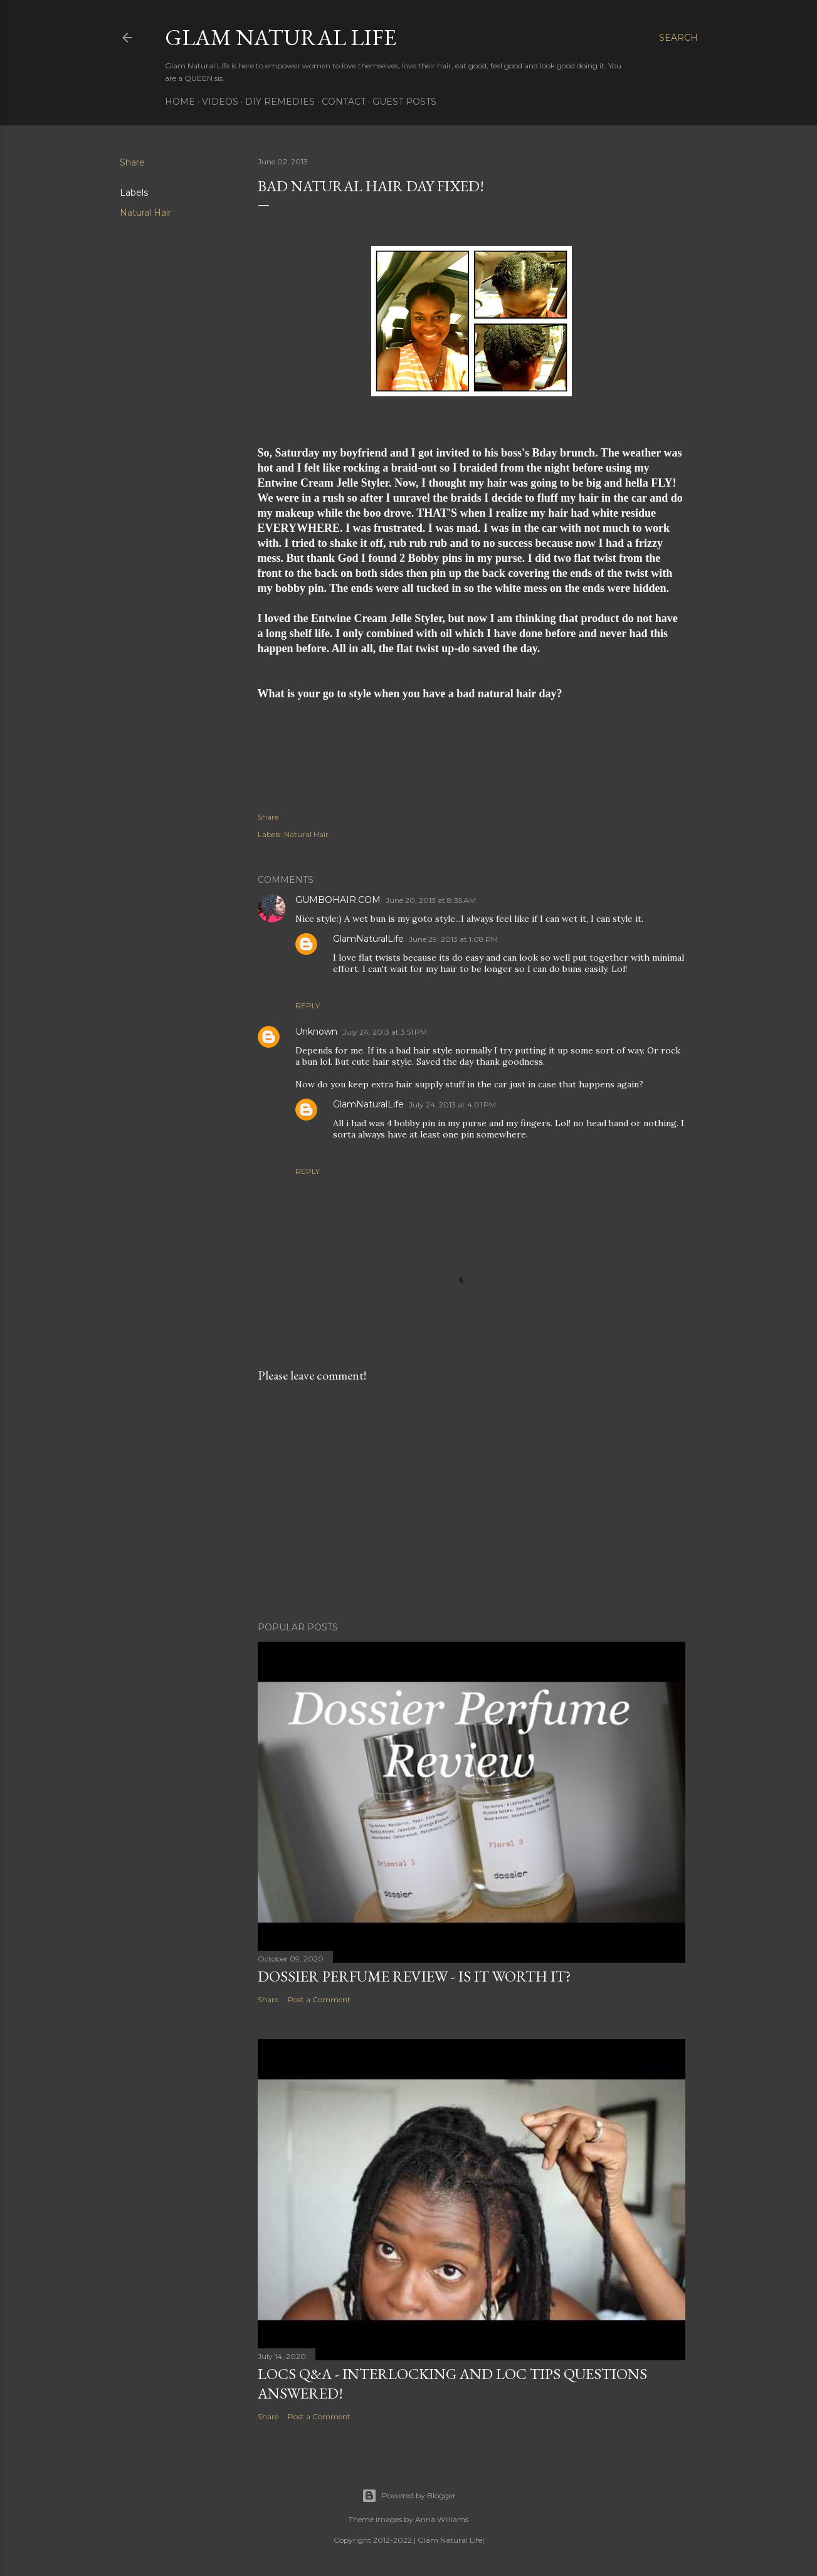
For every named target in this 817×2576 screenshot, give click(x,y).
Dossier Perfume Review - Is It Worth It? (414, 1976)
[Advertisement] (471, 1502)
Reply (307, 1005)
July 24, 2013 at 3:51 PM (384, 1032)
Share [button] (132, 162)
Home (180, 101)
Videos (220, 101)
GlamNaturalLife (368, 938)
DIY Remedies (280, 101)
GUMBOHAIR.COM (338, 899)
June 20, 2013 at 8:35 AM (431, 900)
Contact (344, 101)
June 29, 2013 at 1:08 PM (453, 939)
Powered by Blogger (409, 2495)
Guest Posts (404, 101)
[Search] (678, 38)
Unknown (316, 1031)
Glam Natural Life (280, 37)
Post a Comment (319, 1999)
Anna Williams (441, 2519)
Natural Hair (145, 212)
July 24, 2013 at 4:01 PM (452, 1104)
